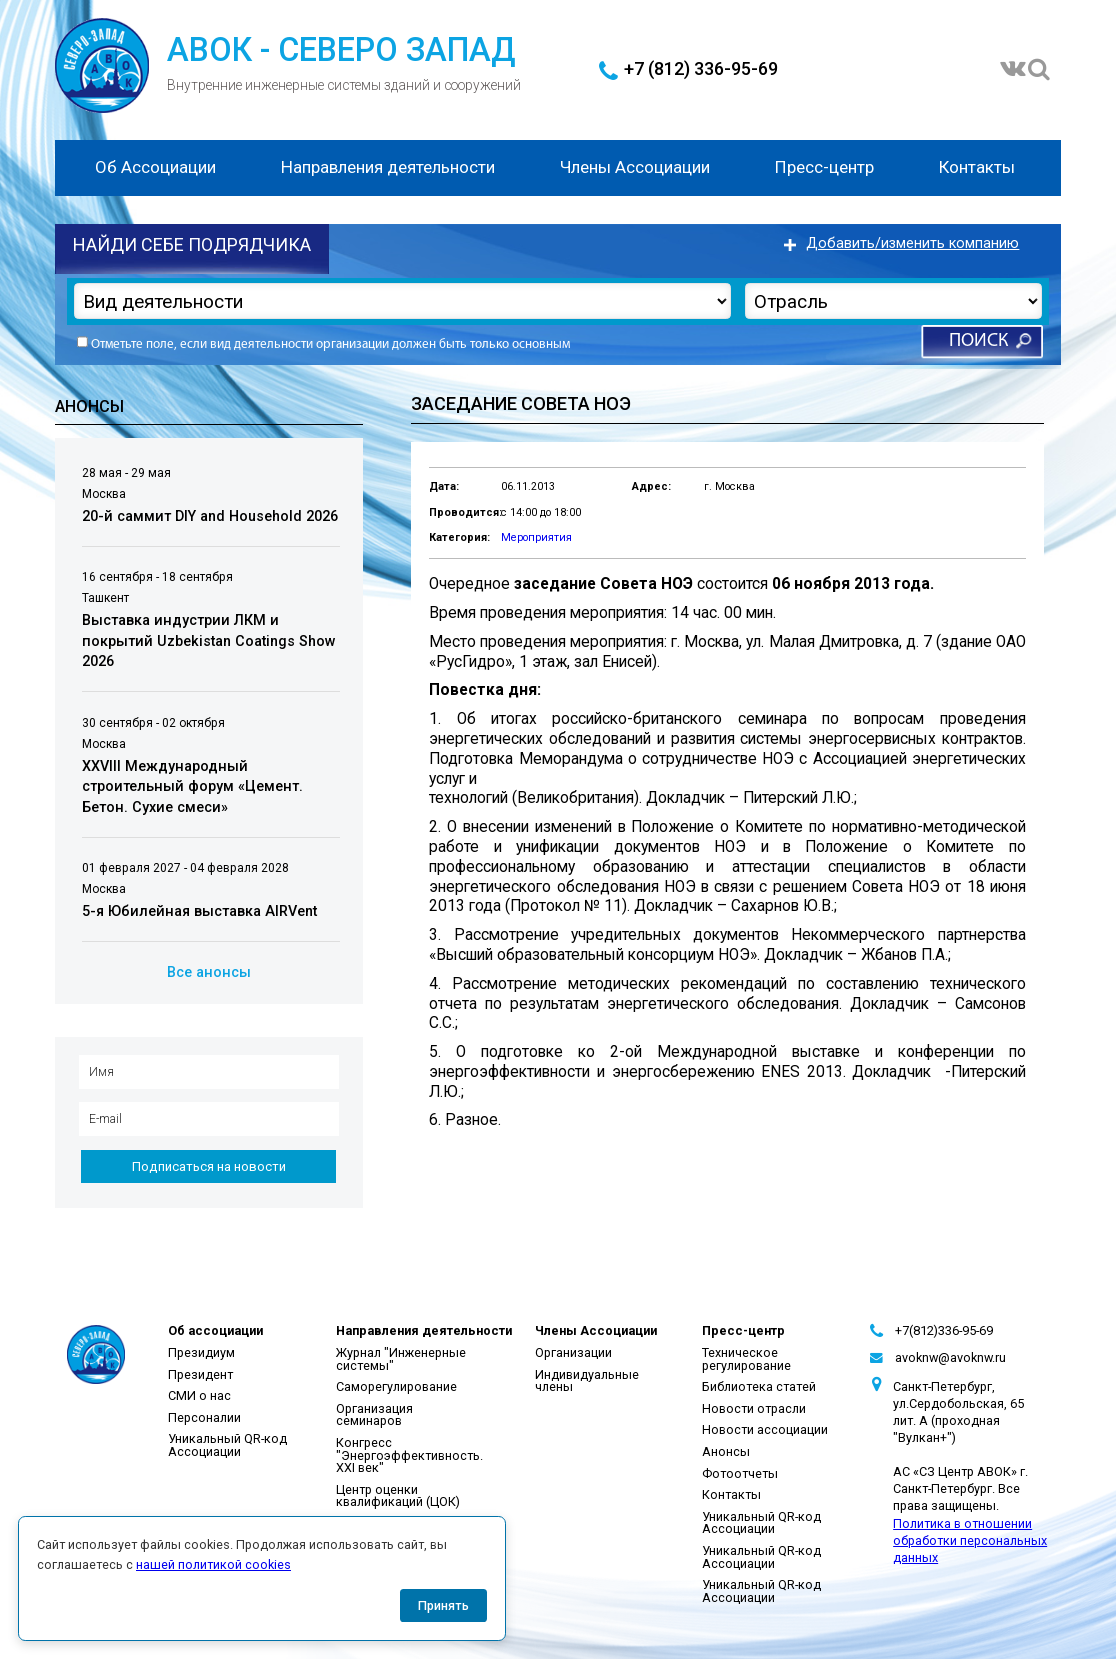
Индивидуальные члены (587, 1381)
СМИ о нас (199, 1395)
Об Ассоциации (155, 167)
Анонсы (726, 1451)
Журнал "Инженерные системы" (401, 1359)
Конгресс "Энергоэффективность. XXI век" (409, 1455)
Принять (443, 1605)
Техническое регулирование (746, 1359)
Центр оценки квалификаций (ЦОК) (398, 1496)
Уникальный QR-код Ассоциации (227, 1445)
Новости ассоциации (765, 1429)
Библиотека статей (759, 1386)
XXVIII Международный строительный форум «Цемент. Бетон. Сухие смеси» (192, 787)
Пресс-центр (824, 167)
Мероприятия (536, 537)
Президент (200, 1374)
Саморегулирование (396, 1386)
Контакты (977, 167)
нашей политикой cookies (213, 1564)
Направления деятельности (388, 167)
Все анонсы (209, 972)
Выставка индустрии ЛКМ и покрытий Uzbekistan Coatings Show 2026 (209, 641)
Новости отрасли (754, 1408)
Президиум (201, 1352)
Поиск (978, 341)
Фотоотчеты (740, 1473)
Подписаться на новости (209, 1166)
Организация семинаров (374, 1415)
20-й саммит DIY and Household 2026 (210, 516)
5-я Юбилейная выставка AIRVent (199, 911)
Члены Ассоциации (635, 167)
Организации (573, 1352)
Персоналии (204, 1417)
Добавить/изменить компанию (912, 243)
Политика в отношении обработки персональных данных (970, 1540)
